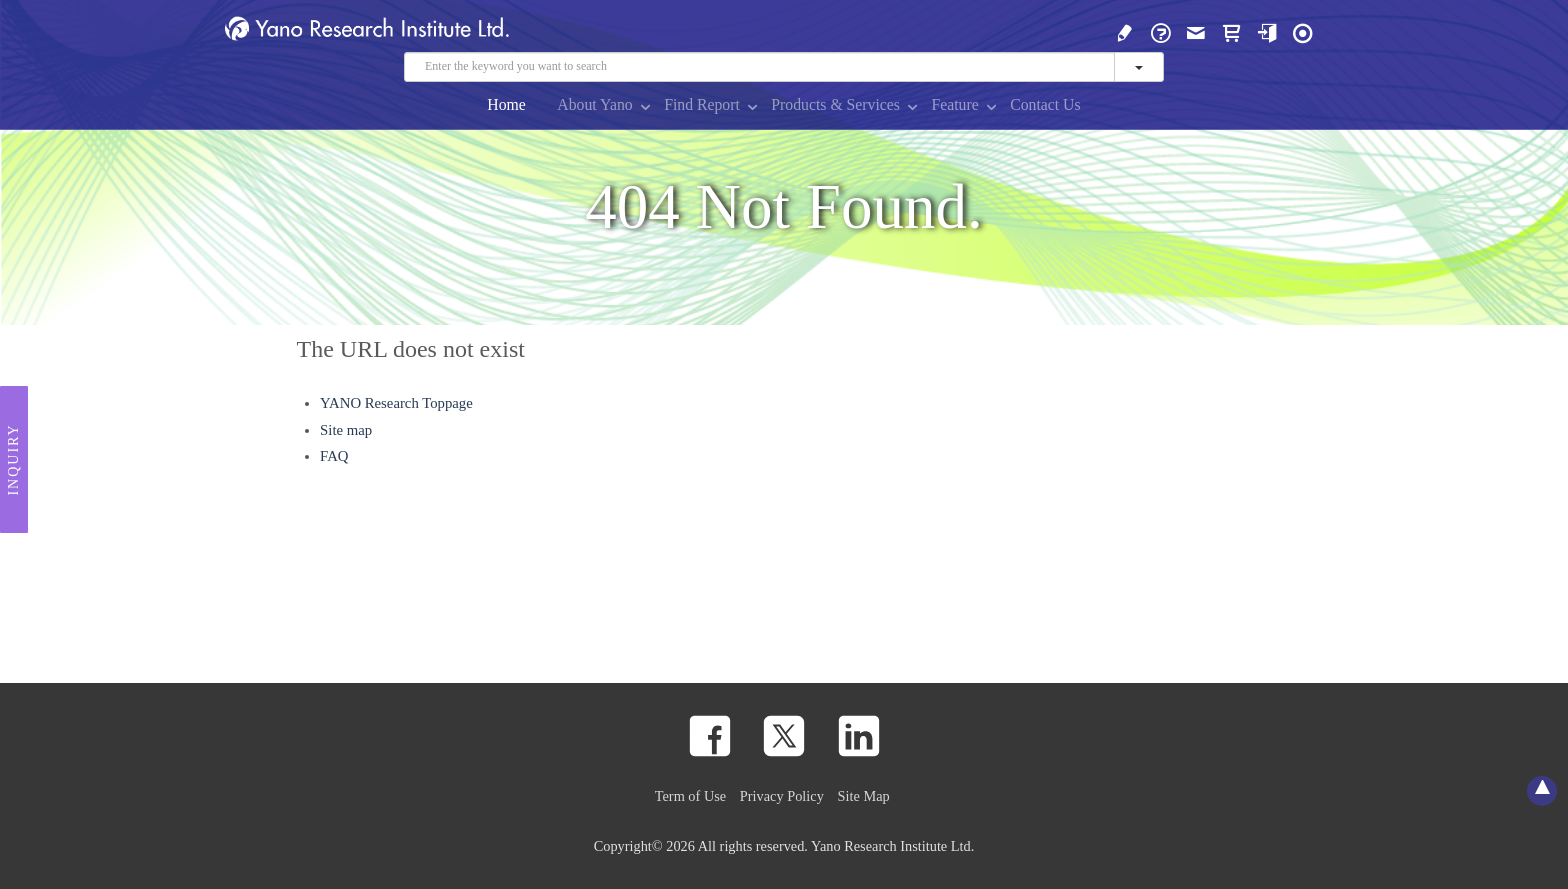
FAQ (334, 456)
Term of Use (690, 796)
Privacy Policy (782, 796)
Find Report (702, 104)
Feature (954, 104)
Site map (346, 430)
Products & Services (835, 104)
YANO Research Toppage (396, 403)
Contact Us (1045, 104)
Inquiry (13, 460)
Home (506, 104)
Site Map (864, 796)
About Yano (594, 104)
